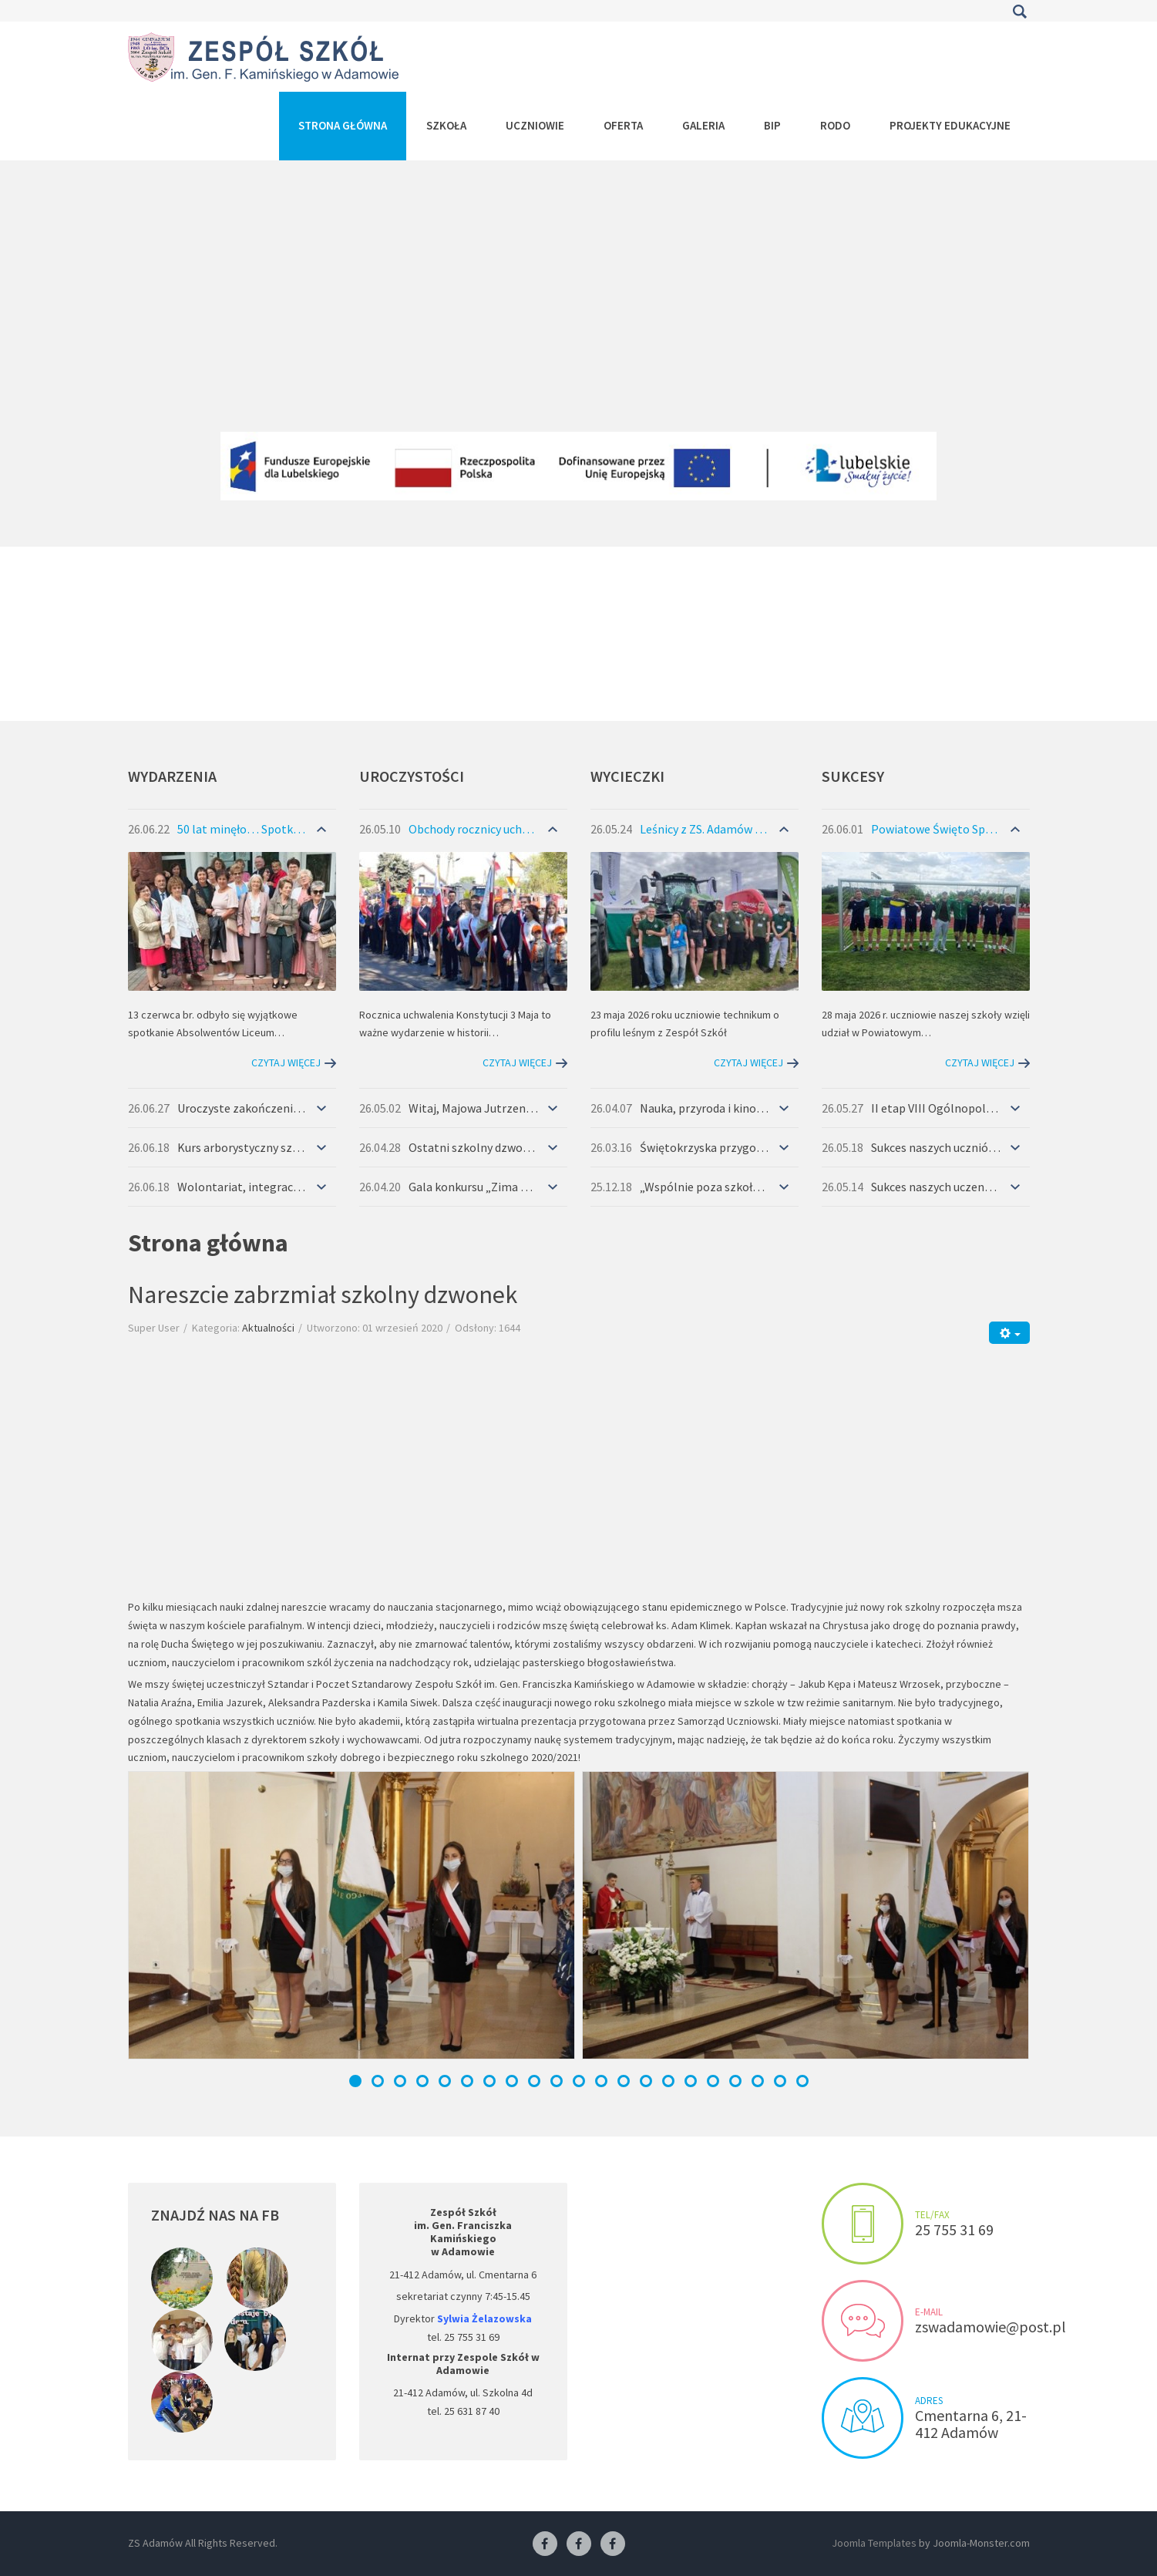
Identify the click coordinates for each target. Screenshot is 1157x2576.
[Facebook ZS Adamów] (545, 2544)
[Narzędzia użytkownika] (1009, 1333)
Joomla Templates (874, 2543)
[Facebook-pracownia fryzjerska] (579, 2544)
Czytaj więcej (286, 1062)
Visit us (862, 2418)
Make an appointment (862, 2224)
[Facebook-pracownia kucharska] (612, 2544)
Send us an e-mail (862, 2321)
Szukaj (1020, 12)
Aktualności (268, 1328)
